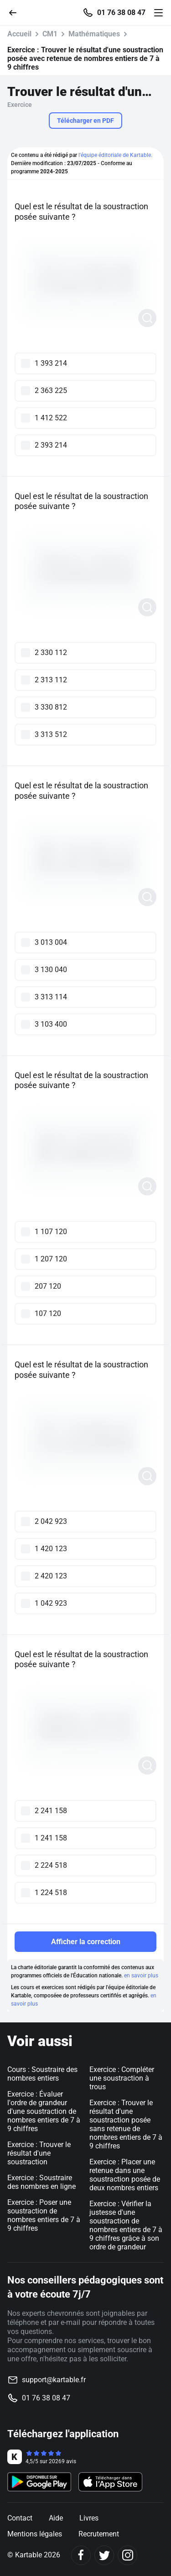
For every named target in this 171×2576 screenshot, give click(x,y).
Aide (56, 2518)
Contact (19, 2518)
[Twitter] (104, 2555)
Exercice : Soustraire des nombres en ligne (41, 2182)
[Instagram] (127, 2555)
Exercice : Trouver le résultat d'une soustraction (39, 2153)
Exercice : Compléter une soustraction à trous (121, 2078)
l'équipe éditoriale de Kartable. (115, 155)
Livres (88, 2518)
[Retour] (16, 12)
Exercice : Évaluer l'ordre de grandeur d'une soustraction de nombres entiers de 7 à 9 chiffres (43, 2111)
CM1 (49, 34)
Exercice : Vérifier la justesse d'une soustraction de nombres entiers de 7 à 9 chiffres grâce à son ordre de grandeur (125, 2225)
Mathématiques (94, 34)
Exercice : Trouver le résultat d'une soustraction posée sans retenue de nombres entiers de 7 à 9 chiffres (125, 2124)
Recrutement (98, 2534)
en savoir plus (141, 1975)
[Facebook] (81, 2555)
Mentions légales (34, 2534)
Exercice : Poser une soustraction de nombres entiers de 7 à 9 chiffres (43, 2215)
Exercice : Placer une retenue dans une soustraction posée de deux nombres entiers (124, 2175)
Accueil (19, 34)
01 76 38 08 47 (121, 12)
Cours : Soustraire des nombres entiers (42, 2073)
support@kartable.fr (54, 2379)
